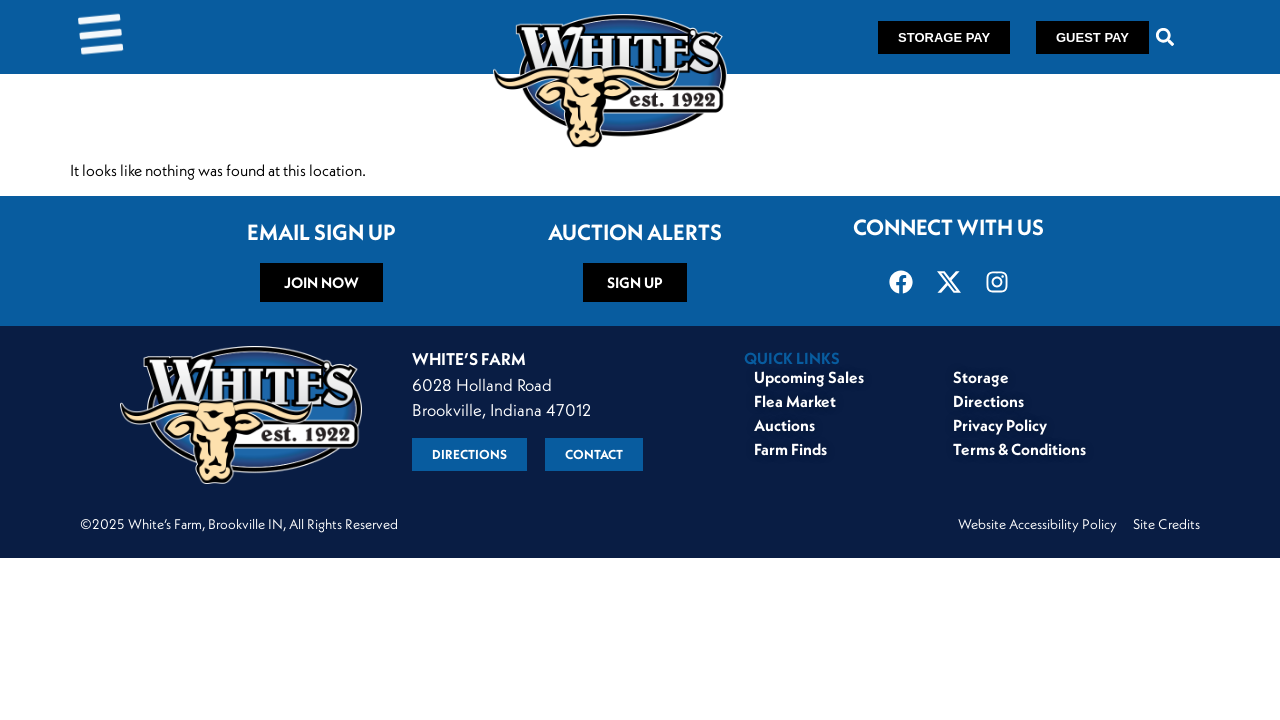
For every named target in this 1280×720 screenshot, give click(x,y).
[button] (1165, 37)
